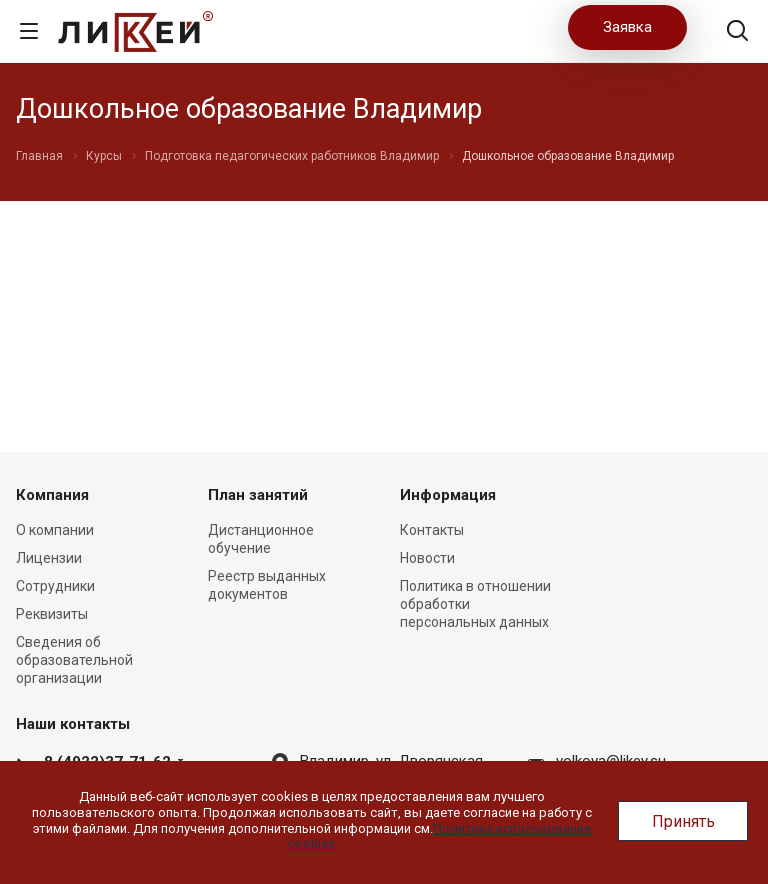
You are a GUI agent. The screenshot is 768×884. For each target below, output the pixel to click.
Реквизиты (52, 614)
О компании (55, 530)
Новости (427, 558)
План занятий (258, 495)
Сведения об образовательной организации (74, 660)
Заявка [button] (627, 27)
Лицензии (49, 558)
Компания (52, 495)
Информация (448, 495)
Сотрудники (55, 586)
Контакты (432, 530)
